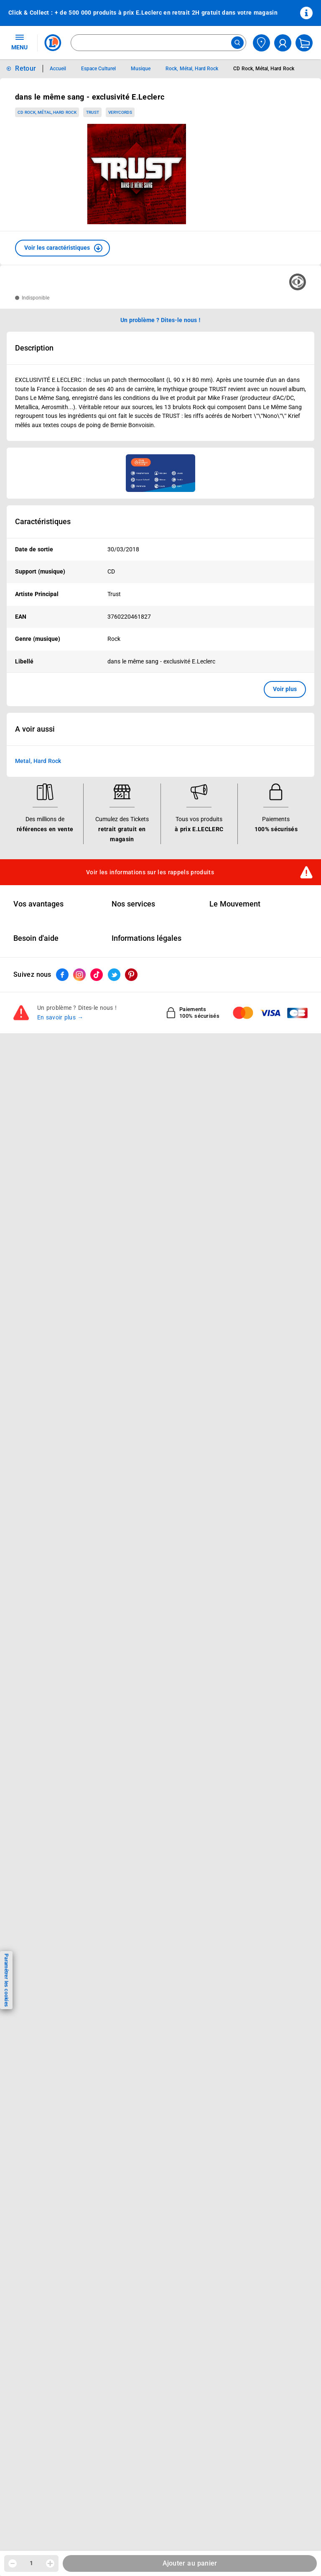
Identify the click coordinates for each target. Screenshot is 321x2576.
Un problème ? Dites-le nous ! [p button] (160, 320)
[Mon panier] (304, 42)
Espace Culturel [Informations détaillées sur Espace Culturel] (98, 69)
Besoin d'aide (36, 938)
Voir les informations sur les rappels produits (150, 872)
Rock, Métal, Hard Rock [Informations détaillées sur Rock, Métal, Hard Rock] (192, 69)
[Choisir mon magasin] (261, 42)
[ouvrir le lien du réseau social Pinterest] (131, 974)
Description (34, 348)
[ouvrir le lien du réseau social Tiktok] (96, 974)
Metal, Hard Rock (38, 761)
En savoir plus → (60, 1017)
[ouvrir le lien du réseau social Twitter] (114, 974)
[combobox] (158, 42)
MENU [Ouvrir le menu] (19, 42)
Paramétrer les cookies (6, 1980)
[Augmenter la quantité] (50, 2563)
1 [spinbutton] (31, 2563)
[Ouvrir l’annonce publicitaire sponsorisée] (160, 473)
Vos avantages (38, 904)
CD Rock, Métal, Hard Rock (47, 112)
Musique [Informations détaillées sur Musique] (140, 69)
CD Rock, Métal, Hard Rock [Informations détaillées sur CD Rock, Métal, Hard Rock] (263, 69)
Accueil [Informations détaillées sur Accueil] (58, 69)
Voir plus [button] (285, 689)
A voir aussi (35, 729)
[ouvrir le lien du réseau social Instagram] (79, 974)
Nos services (133, 904)
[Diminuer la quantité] (12, 2563)
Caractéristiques (43, 521)
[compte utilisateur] (282, 42)
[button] (62, 248)
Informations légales (146, 938)
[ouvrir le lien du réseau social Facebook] (62, 974)
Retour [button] (25, 68)
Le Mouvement (234, 904)
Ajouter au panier (190, 2563)
